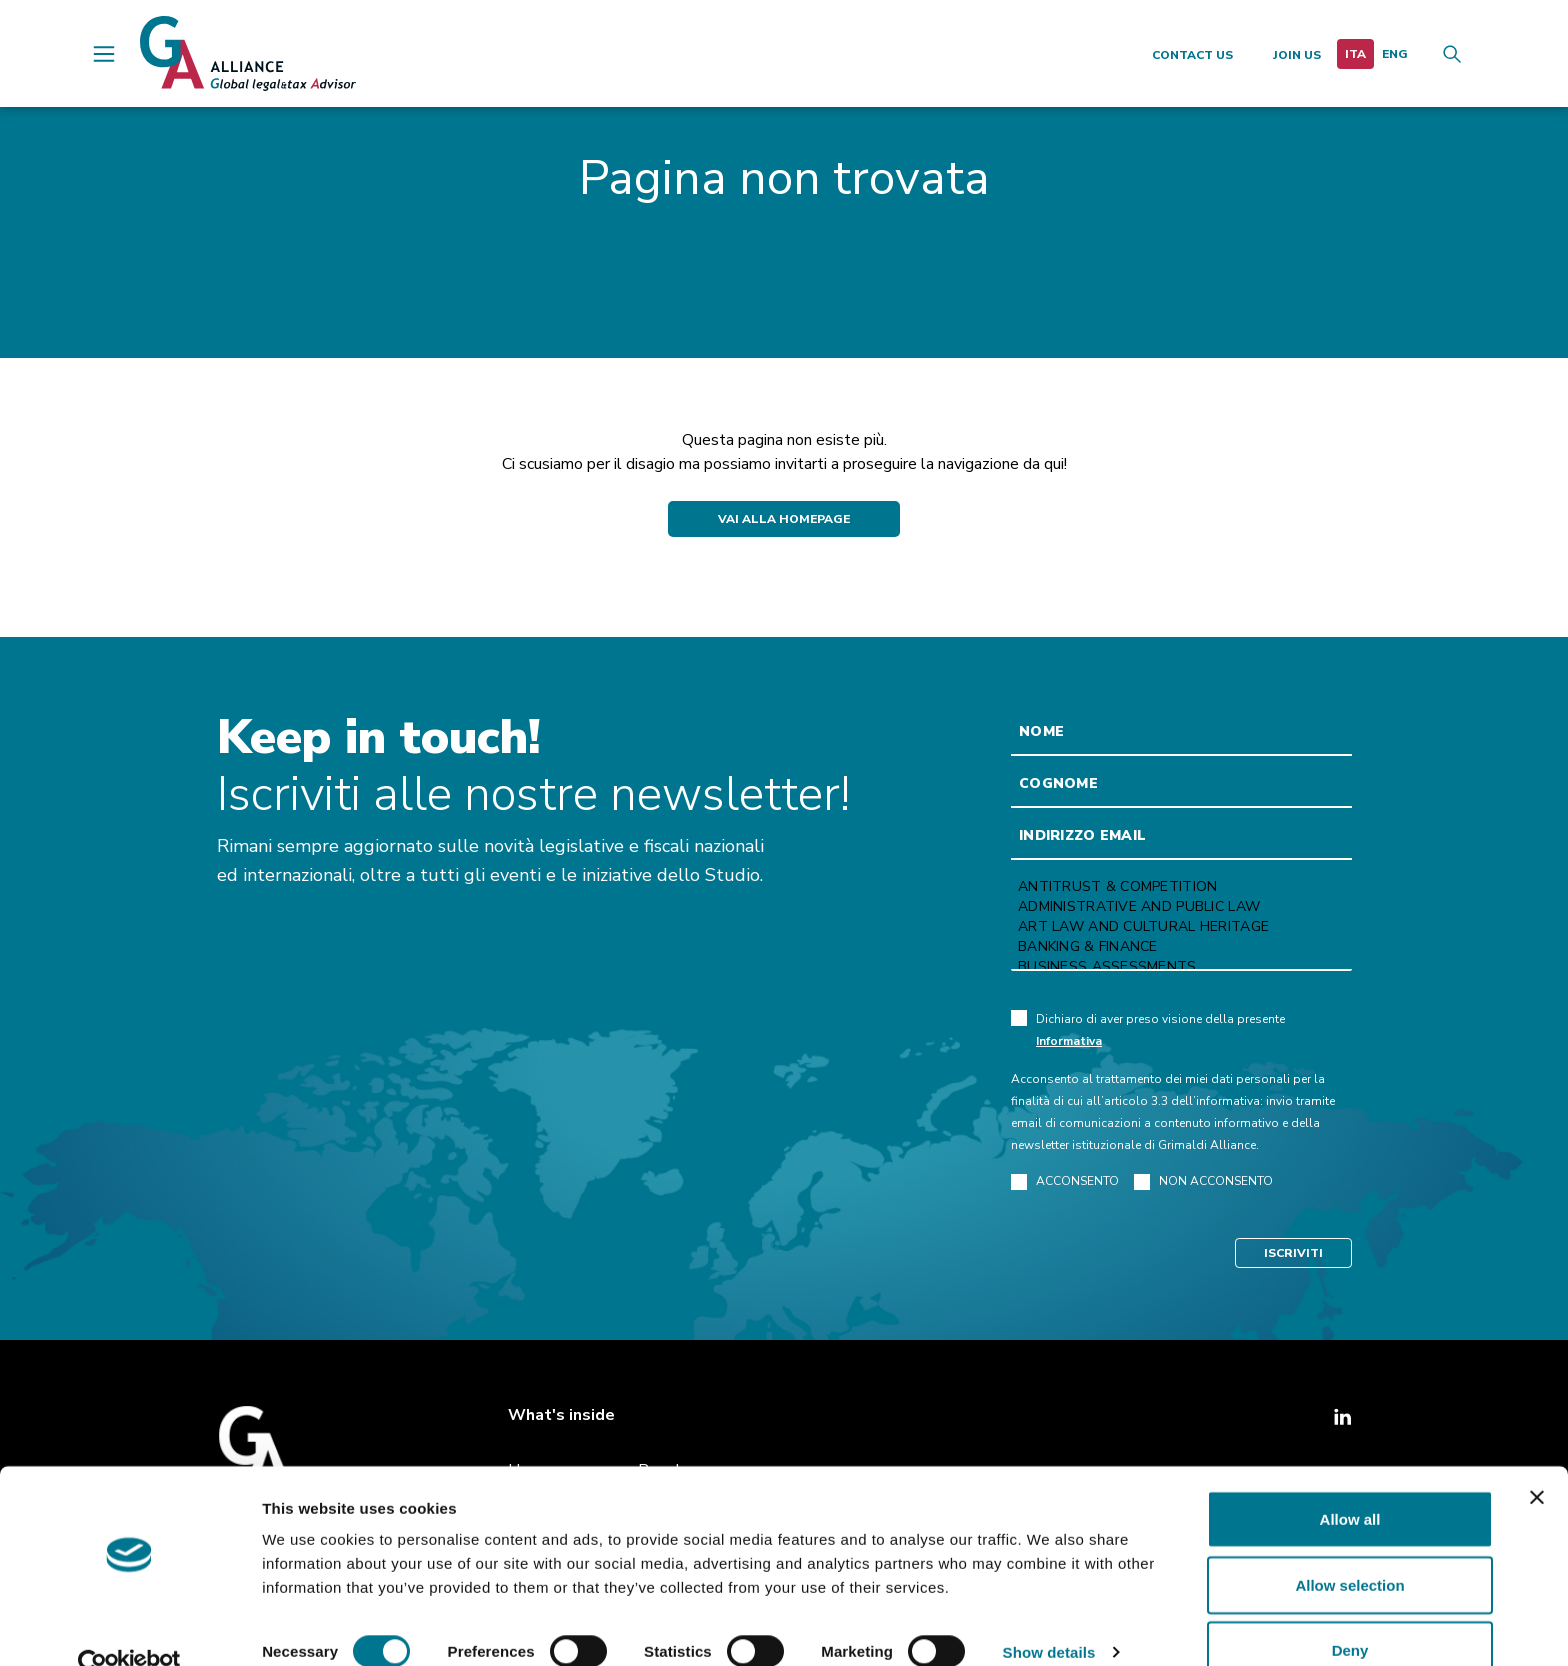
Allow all (1350, 1481)
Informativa (1069, 1041)
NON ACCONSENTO (1203, 1181)
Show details (1049, 1614)
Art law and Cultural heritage (1181, 927)
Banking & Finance (1181, 947)
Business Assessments (1181, 967)
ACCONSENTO (1065, 1181)
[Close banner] (1537, 1460)
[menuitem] (1355, 54)
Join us (1297, 55)
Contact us (1192, 55)
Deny (1350, 1612)
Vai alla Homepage (784, 519)
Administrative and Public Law (1181, 907)
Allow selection (1349, 1547)
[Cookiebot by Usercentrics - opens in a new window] (129, 1627)
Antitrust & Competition (1181, 887)
